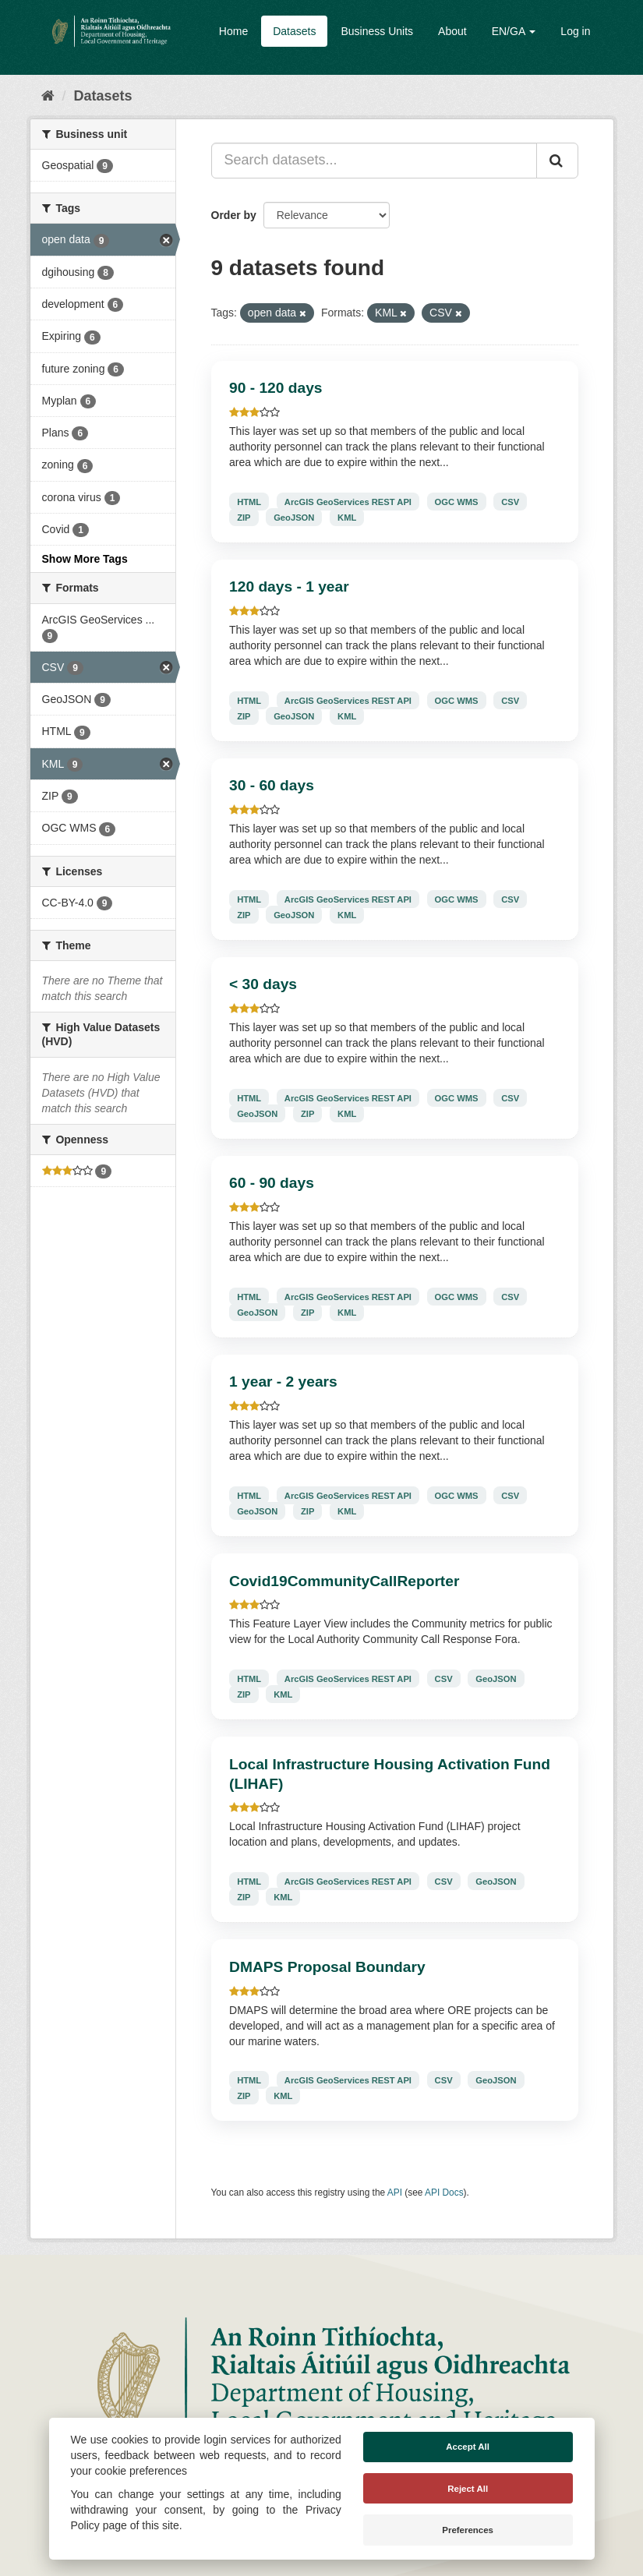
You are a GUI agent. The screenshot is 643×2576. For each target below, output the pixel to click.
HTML (249, 501)
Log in (575, 31)
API (394, 2192)
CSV (510, 501)
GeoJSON (294, 516)
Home (233, 31)
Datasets (294, 31)
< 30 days (263, 984)
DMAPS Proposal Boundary (327, 1967)
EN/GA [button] (514, 31)
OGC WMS (457, 501)
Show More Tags (85, 559)
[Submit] (557, 160)
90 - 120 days (275, 388)
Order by (233, 215)
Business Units (377, 31)
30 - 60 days (271, 785)
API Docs (444, 2192)
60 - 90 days (271, 1183)
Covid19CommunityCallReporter (344, 1581)
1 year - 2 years (283, 1381)
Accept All (467, 2446)
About (452, 31)
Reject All (467, 2488)
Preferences (467, 2530)
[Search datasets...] (374, 160)
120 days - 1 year (289, 586)
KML (346, 516)
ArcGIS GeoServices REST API (348, 501)
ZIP (243, 516)
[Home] (48, 96)
